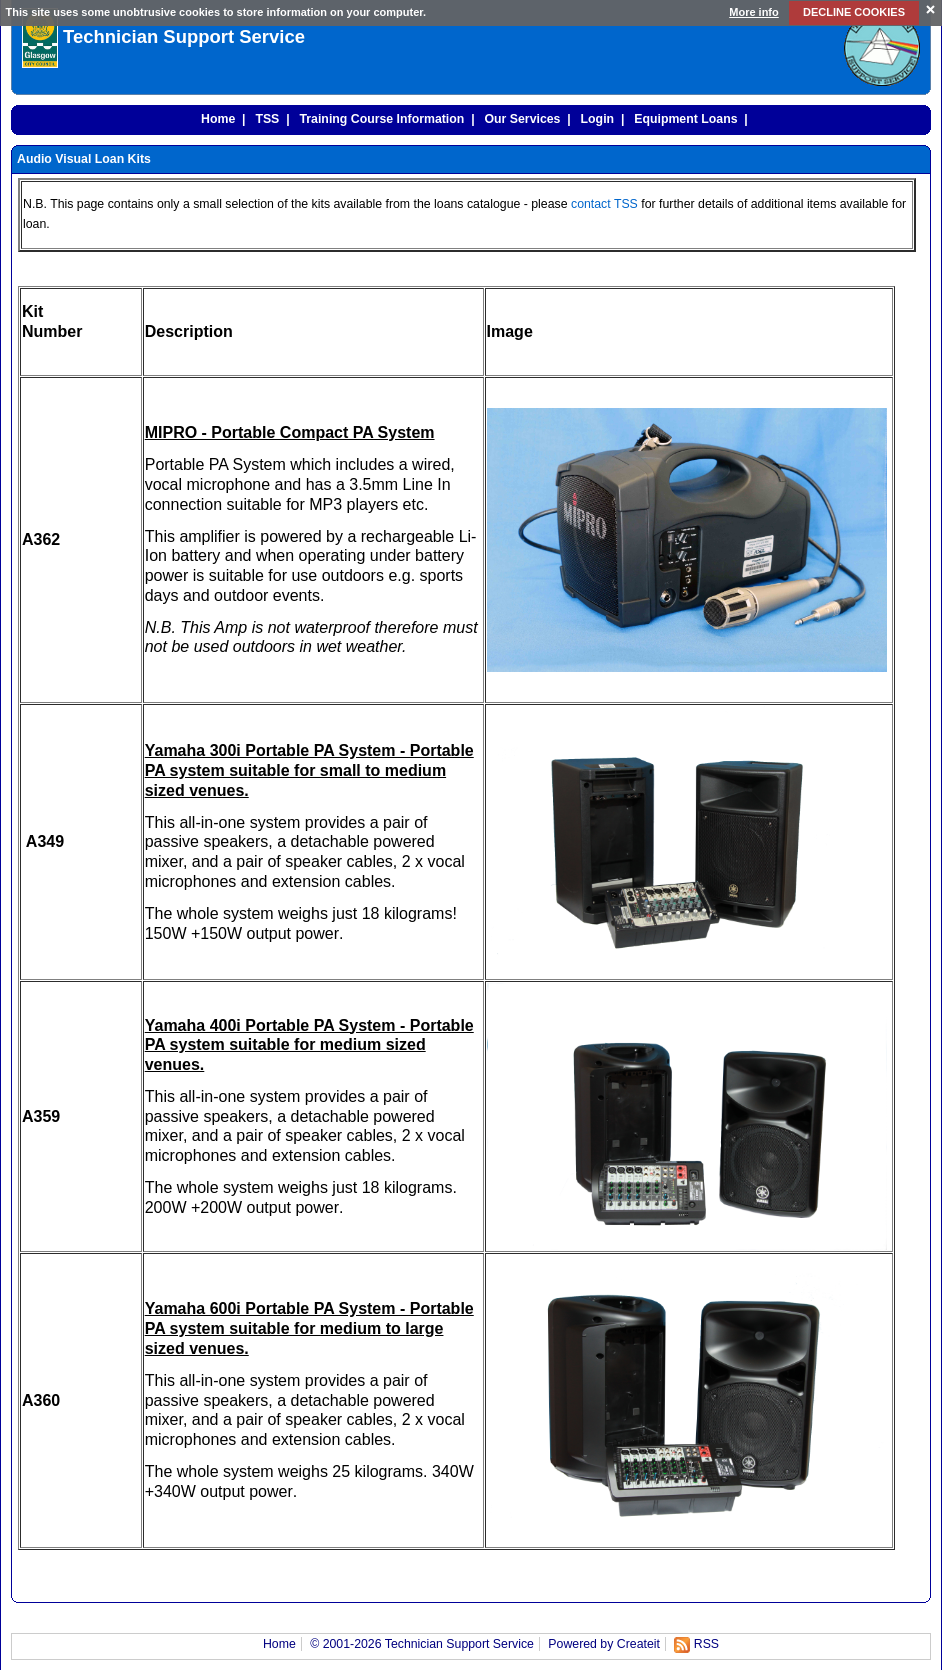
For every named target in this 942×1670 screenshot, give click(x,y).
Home (279, 1644)
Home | (219, 119)
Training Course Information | (384, 119)
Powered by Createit (604, 1644)
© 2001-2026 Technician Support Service (422, 1644)
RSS (706, 1644)
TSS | (269, 119)
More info (754, 12)
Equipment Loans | (687, 119)
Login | (599, 119)
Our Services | (524, 119)
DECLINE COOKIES (854, 12)
